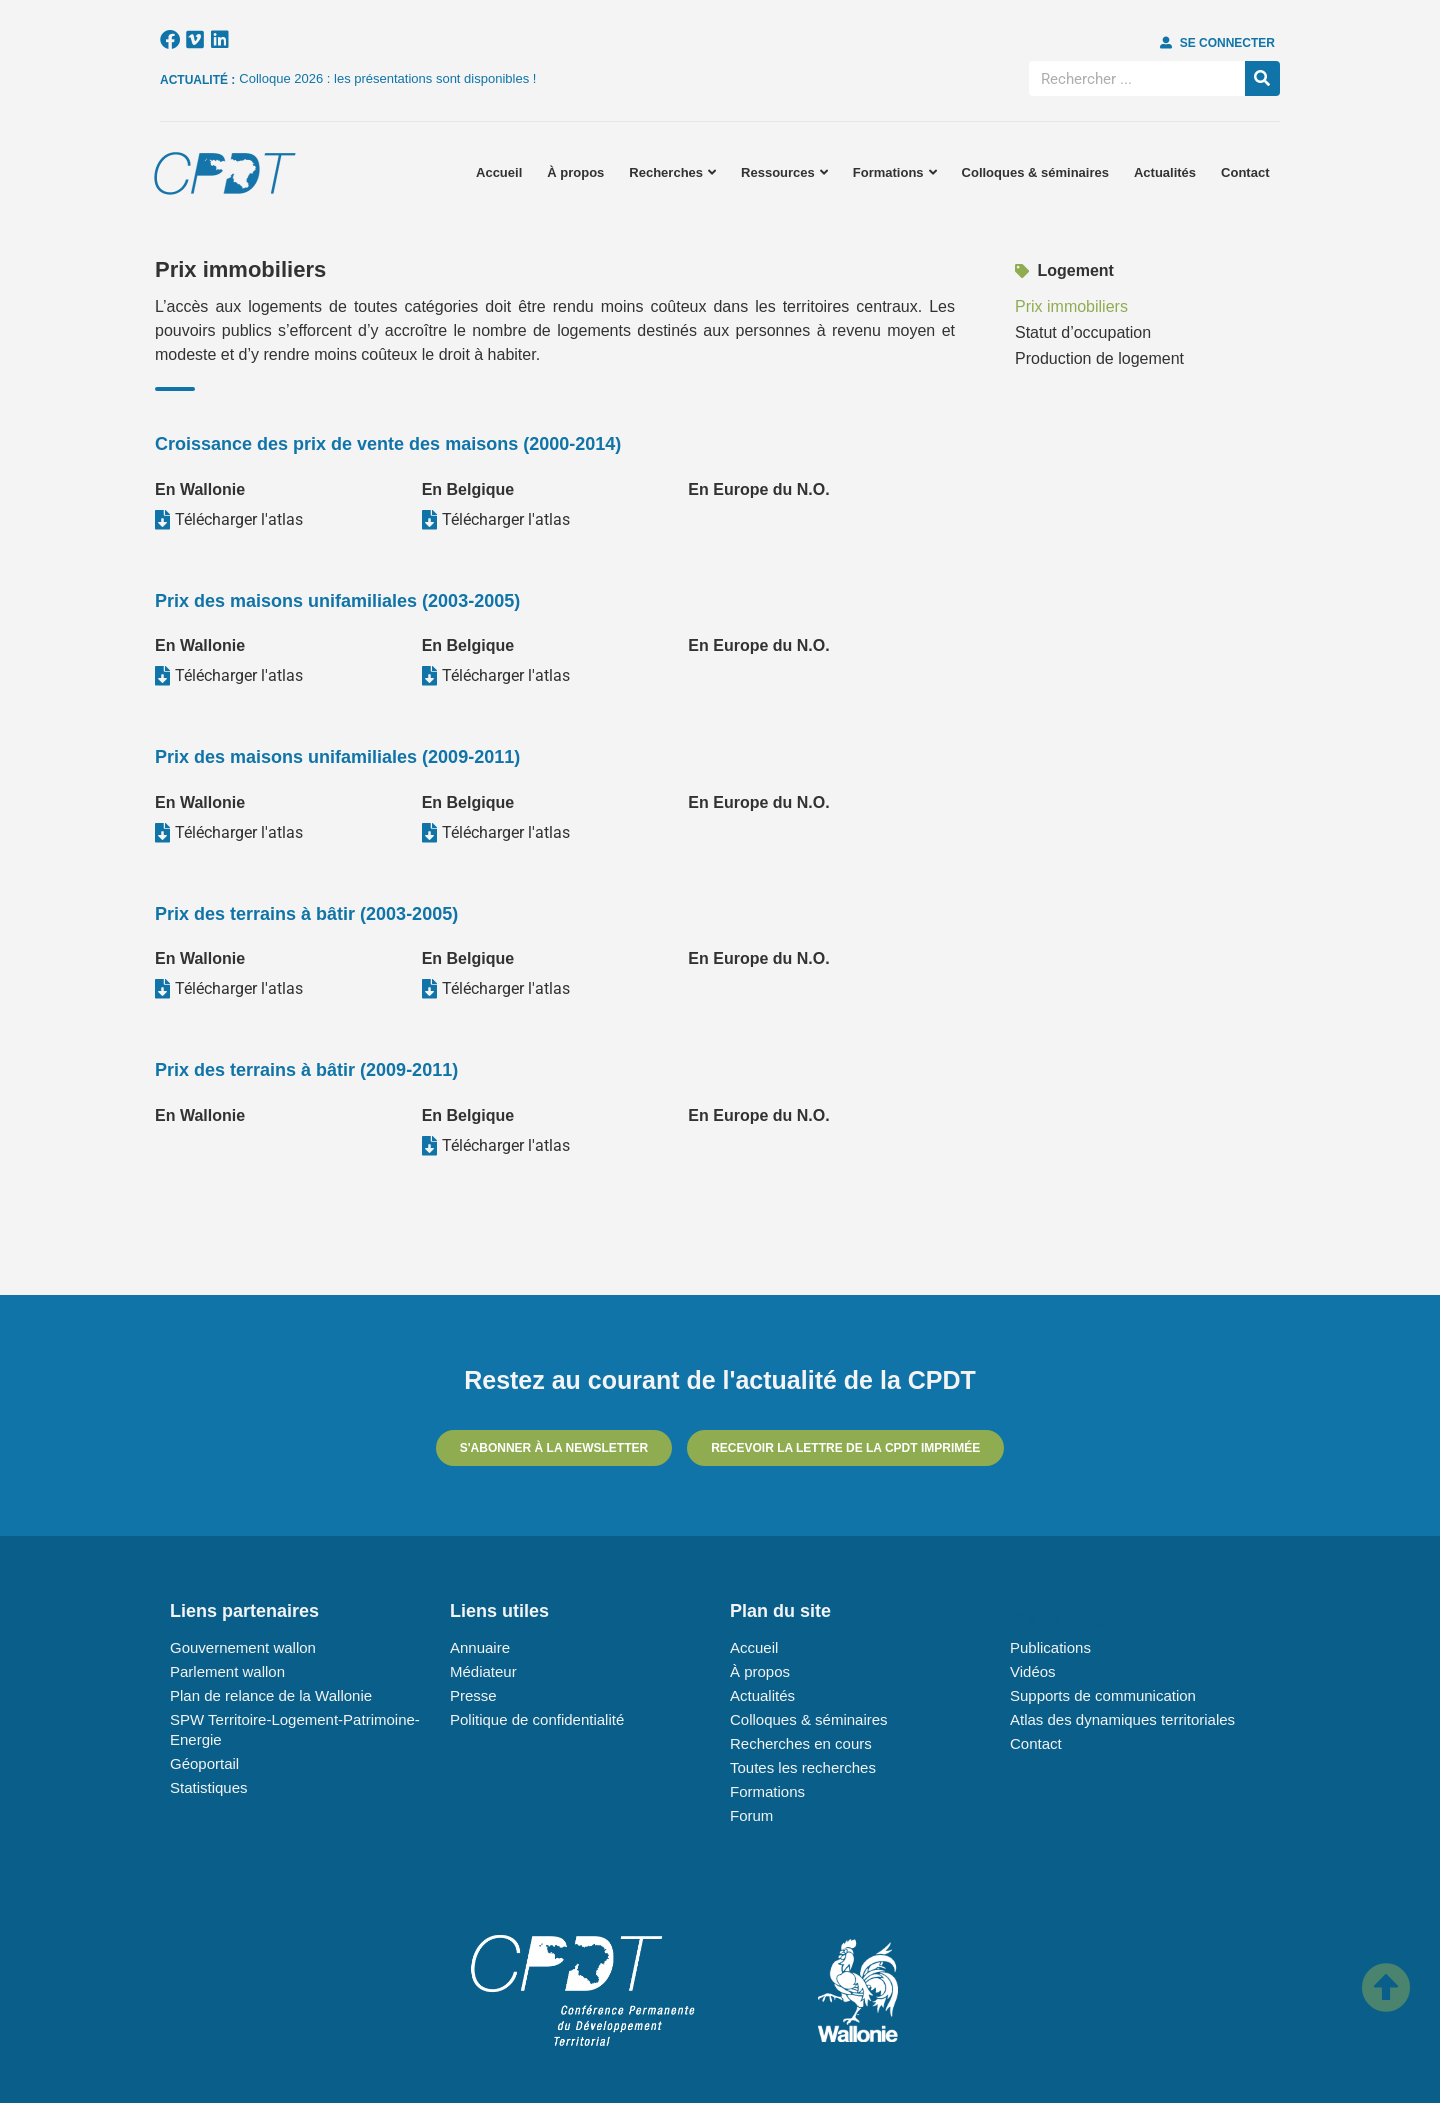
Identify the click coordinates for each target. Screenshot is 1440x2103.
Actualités (1165, 172)
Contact (1245, 172)
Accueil (499, 172)
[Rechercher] (1262, 78)
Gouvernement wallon (243, 1647)
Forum (751, 1815)
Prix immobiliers (1071, 306)
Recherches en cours (801, 1743)
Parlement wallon (227, 1671)
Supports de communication (1103, 1695)
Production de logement (1099, 358)
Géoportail (204, 1763)
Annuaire (480, 1647)
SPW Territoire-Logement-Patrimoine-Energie (295, 1729)
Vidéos (1033, 1671)
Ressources (784, 172)
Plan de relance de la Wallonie (271, 1695)
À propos (575, 172)
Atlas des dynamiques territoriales (1122, 1719)
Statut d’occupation (1083, 332)
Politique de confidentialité (537, 1719)
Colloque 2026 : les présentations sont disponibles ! (387, 78)
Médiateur (483, 1671)
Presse (473, 1695)
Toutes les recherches (803, 1767)
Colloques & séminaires (1035, 172)
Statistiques (209, 1787)
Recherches (672, 172)
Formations (895, 172)
